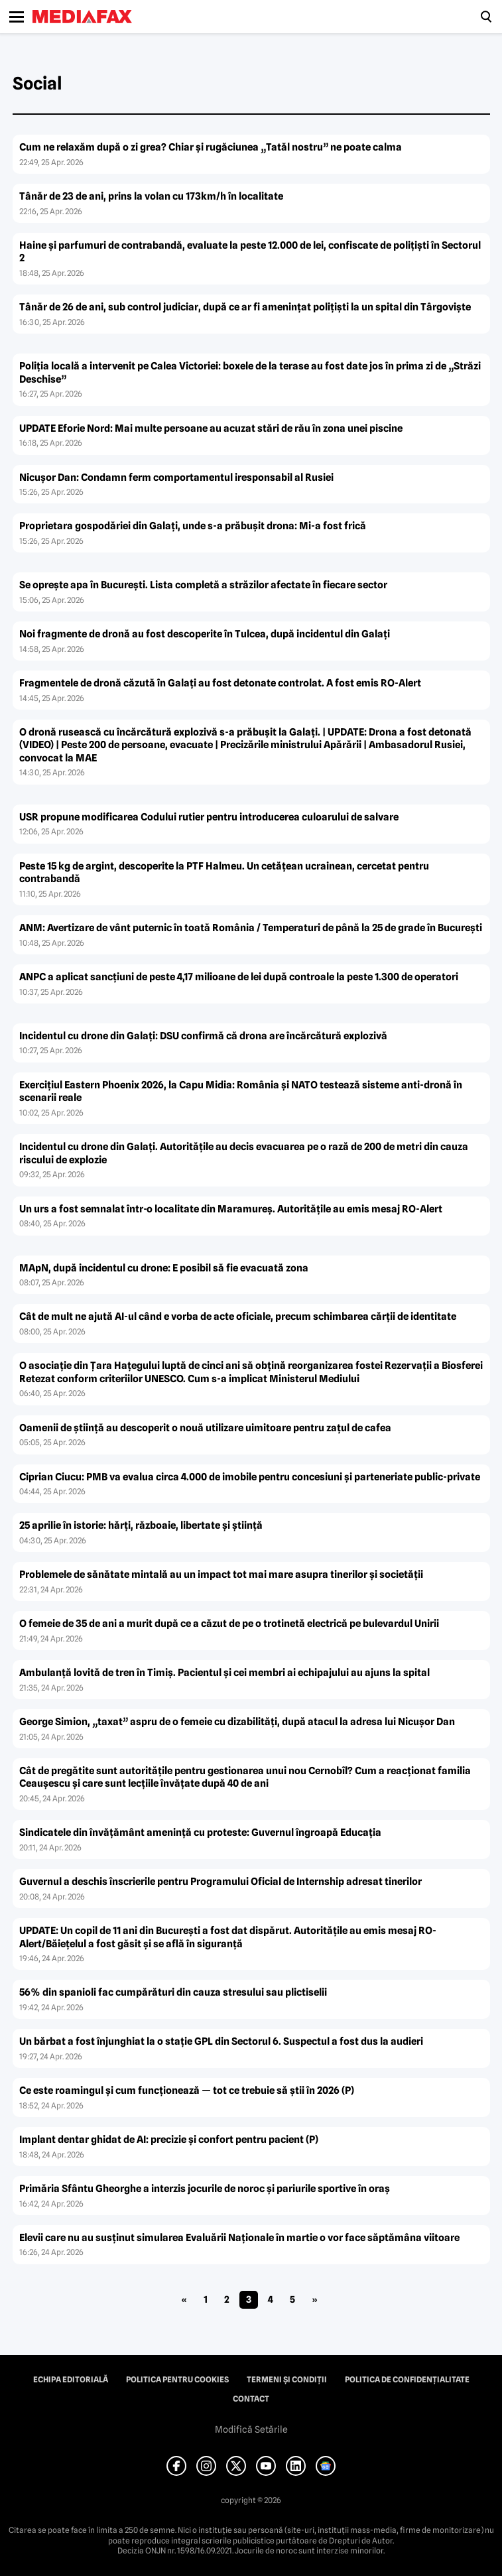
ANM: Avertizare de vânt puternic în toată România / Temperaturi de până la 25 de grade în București (250, 928)
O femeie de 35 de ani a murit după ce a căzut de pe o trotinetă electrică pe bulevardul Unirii (229, 1624)
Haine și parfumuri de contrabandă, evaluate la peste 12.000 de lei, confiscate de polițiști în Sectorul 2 (250, 252)
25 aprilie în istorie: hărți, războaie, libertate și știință (141, 1525)
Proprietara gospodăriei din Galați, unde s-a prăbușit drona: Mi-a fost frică (192, 526)
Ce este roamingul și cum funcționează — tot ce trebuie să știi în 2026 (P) (186, 2090)
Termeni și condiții (287, 2379)
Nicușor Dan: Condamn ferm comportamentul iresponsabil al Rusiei (176, 477)
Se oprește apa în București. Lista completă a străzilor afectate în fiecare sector (203, 585)
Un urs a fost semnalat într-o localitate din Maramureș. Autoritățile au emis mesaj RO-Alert (230, 1209)
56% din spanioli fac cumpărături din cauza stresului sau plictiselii (173, 1992)
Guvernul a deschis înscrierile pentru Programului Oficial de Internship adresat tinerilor (220, 1882)
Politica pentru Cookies (177, 2379)
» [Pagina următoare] (315, 2299)
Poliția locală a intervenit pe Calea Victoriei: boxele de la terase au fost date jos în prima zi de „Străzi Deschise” (250, 372)
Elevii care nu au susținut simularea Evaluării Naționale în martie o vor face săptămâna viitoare (239, 2238)
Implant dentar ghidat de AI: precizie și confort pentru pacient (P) (168, 2140)
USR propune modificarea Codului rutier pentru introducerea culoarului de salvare (209, 817)
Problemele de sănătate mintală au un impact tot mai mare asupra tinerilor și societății (221, 1574)
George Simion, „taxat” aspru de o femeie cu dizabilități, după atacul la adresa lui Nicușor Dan (237, 1722)
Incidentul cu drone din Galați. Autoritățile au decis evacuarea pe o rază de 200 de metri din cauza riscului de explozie (243, 1153)
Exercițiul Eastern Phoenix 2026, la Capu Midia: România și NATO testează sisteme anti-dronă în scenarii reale (240, 1091)
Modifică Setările (251, 2429)
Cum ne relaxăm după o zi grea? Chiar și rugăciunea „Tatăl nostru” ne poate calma (210, 147)
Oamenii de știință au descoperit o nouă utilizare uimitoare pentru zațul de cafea (205, 1428)
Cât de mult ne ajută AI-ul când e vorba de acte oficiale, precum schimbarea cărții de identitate (237, 1316)
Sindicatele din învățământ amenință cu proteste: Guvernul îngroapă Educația (200, 1832)
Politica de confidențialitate (407, 2379)
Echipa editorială (70, 2379)
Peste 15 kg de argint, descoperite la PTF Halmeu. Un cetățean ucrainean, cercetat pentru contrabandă (224, 872)
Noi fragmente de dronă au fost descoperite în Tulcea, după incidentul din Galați (204, 634)
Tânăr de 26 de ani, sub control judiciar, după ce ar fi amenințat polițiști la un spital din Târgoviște (245, 307)
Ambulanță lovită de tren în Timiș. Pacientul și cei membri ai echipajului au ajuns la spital (224, 1673)
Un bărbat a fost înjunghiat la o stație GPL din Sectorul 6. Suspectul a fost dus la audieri (221, 2041)
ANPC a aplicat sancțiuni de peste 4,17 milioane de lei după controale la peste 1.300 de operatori (238, 977)
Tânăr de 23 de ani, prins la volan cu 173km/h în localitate (151, 196)
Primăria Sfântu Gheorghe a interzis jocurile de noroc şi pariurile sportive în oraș (204, 2189)
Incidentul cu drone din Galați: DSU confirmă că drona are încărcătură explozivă (203, 1036)
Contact (251, 2399)
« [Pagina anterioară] (184, 2299)
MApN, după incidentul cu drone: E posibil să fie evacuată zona (163, 1268)
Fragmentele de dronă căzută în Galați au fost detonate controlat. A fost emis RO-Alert (220, 683)
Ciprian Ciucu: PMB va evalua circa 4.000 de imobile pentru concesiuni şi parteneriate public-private (249, 1477)
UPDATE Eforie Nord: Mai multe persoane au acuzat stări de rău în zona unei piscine (211, 428)
